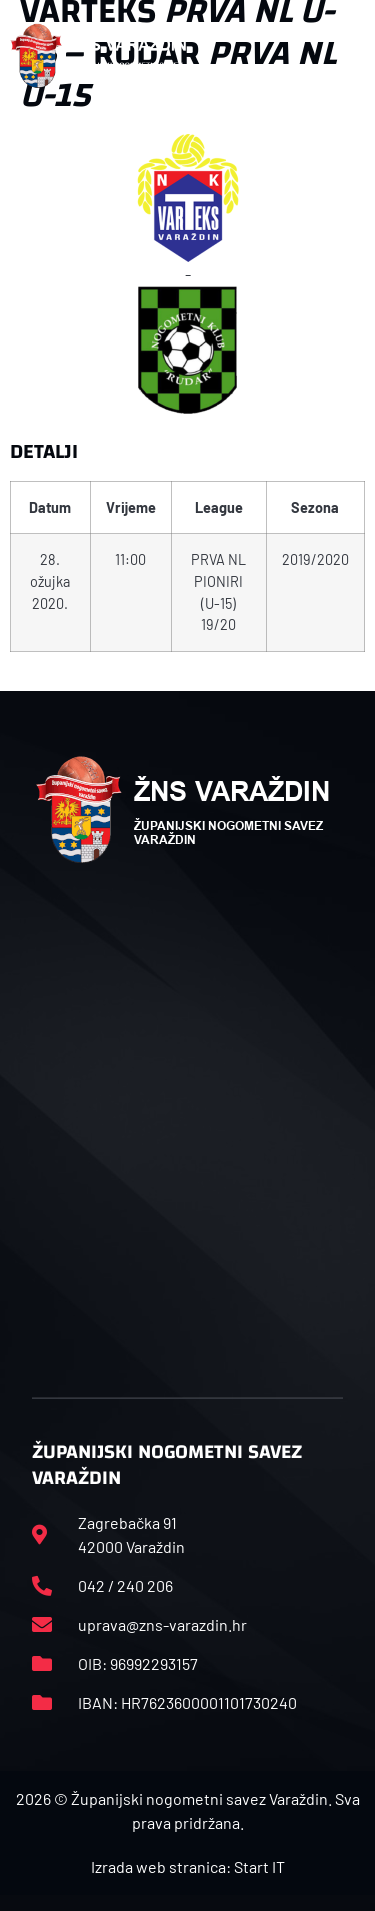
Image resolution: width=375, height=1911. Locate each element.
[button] (354, 56)
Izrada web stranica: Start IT (188, 1866)
